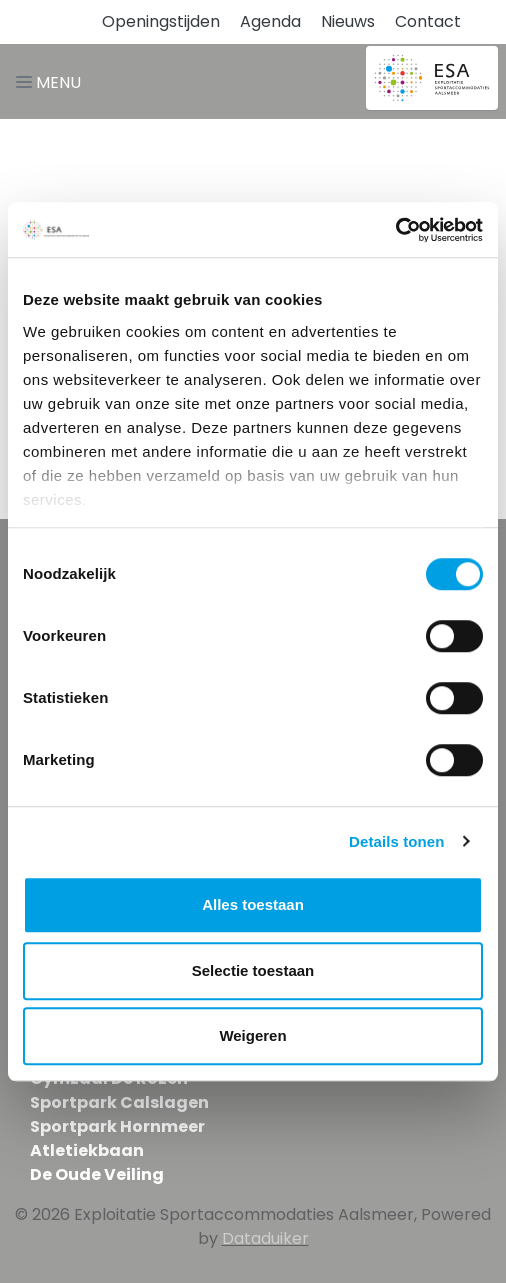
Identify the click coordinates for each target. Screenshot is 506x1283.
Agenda (270, 21)
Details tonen (396, 841)
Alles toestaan (253, 904)
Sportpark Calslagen (119, 1102)
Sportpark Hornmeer (117, 1126)
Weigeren (252, 1035)
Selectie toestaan (253, 970)
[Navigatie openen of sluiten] (52, 81)
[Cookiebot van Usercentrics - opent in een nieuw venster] (395, 230)
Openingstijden (161, 21)
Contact (428, 21)
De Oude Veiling (97, 1174)
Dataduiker (265, 1238)
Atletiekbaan (87, 1150)
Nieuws (348, 21)
